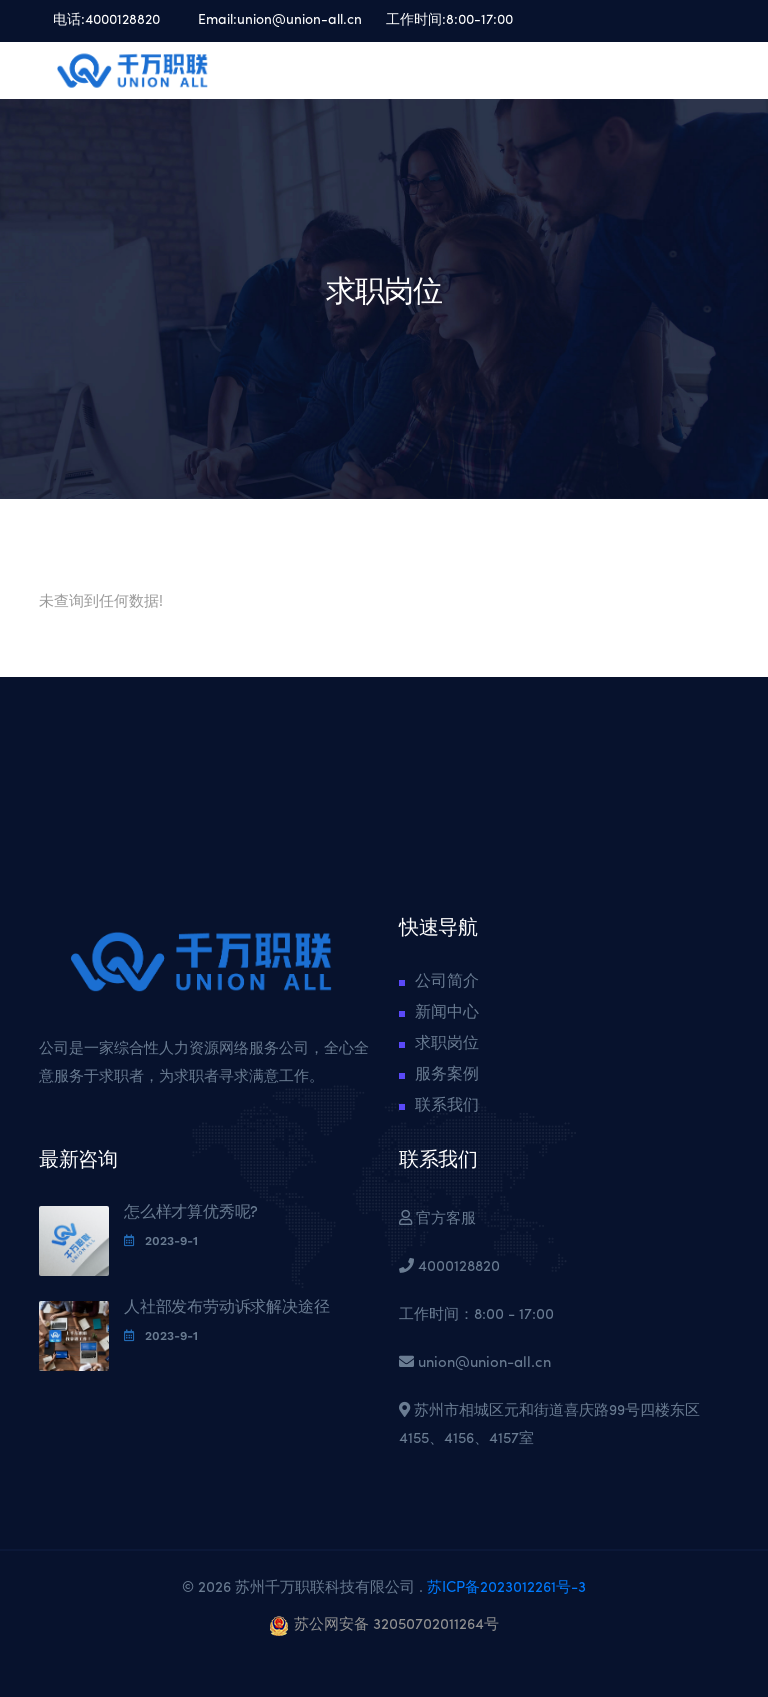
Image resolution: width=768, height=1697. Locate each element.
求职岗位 (447, 1044)
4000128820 (122, 20)
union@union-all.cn (299, 20)
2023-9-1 (161, 1241)
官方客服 (444, 1219)
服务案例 (447, 1075)
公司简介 (447, 982)
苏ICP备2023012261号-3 (504, 1588)
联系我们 (447, 1106)
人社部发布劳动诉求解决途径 (226, 1308)
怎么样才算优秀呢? (191, 1213)
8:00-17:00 (479, 20)
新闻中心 (447, 1013)
